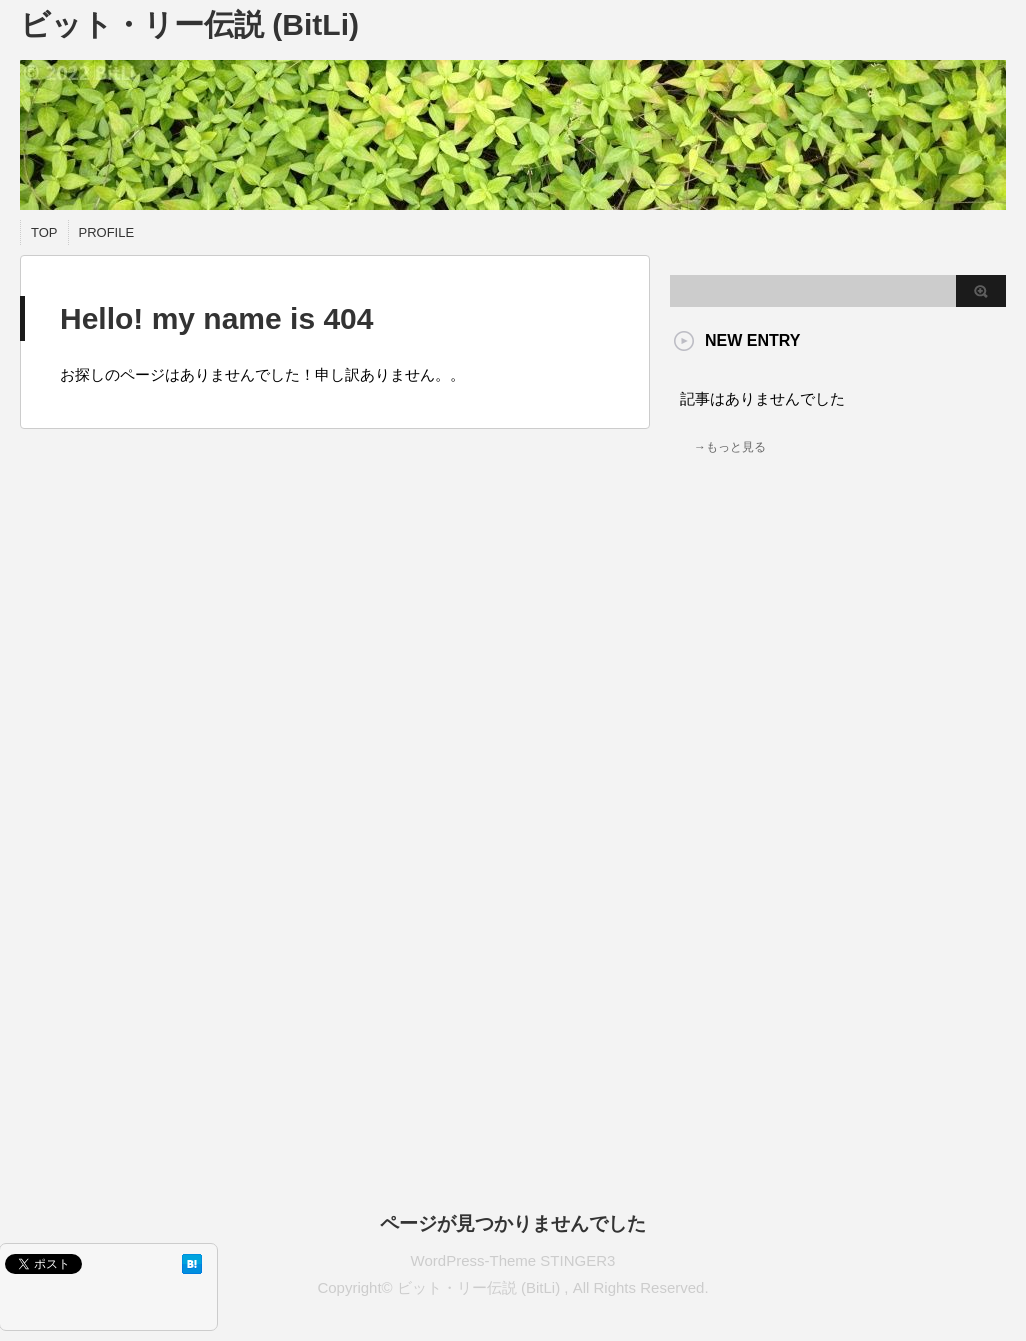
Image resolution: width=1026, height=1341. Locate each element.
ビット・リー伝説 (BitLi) (189, 24)
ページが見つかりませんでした (513, 1223)
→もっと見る (730, 447)
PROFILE (107, 232)
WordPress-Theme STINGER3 (513, 1260)
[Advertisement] (828, 682)
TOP (44, 232)
